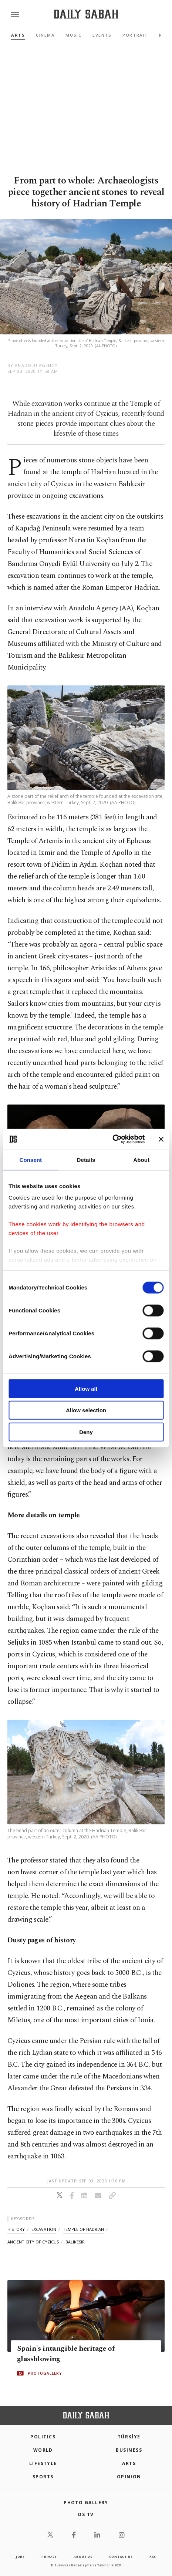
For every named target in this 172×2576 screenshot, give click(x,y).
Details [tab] (86, 1159)
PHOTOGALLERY (45, 2373)
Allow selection (86, 1410)
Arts (18, 35)
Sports (43, 2477)
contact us (120, 2557)
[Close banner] (160, 1139)
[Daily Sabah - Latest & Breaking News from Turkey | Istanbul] (86, 14)
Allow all (86, 1388)
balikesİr (75, 2242)
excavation (43, 2229)
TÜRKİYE (129, 2437)
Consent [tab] (30, 1159)
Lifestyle (43, 2463)
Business (129, 2450)
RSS (152, 2557)
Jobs (20, 2557)
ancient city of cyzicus (33, 2242)
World (43, 2450)
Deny (86, 1432)
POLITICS (42, 2437)
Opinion (129, 2477)
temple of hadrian (83, 2229)
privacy (49, 2557)
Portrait (135, 35)
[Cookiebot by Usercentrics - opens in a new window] (112, 1139)
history (16, 2229)
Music (73, 35)
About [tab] (141, 1159)
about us (83, 2557)
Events (101, 35)
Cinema (45, 35)
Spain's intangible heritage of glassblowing (65, 2353)
